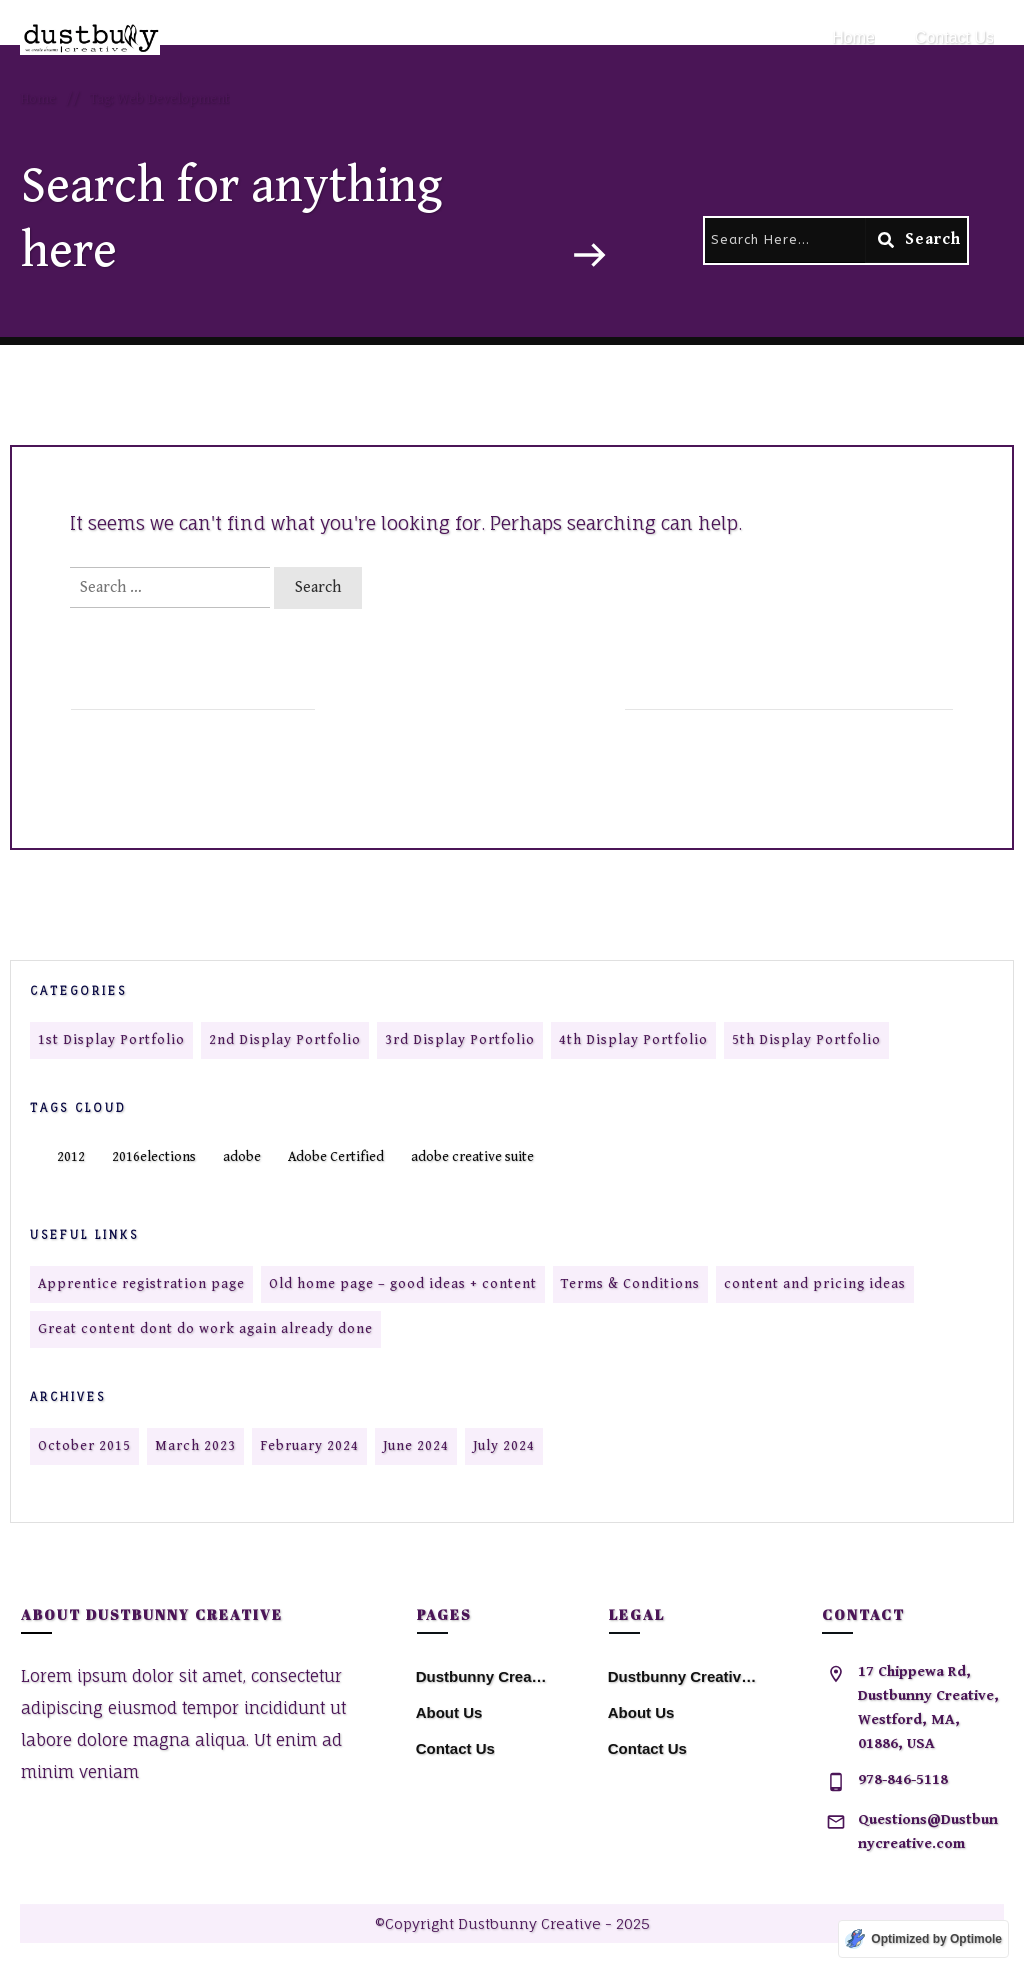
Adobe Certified (336, 1157)
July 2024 (504, 1446)
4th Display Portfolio (633, 1040)
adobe (242, 1157)
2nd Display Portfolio (285, 1040)
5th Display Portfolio (806, 1040)
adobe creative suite (472, 1157)
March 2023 (195, 1446)
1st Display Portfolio (111, 1040)
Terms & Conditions (630, 1284)
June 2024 (416, 1446)
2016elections (154, 1157)
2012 (71, 1157)
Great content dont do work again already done (205, 1329)
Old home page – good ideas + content (403, 1284)
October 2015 (84, 1446)
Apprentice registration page (141, 1284)
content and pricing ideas (815, 1284)
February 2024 (309, 1446)
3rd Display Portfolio (460, 1040)
